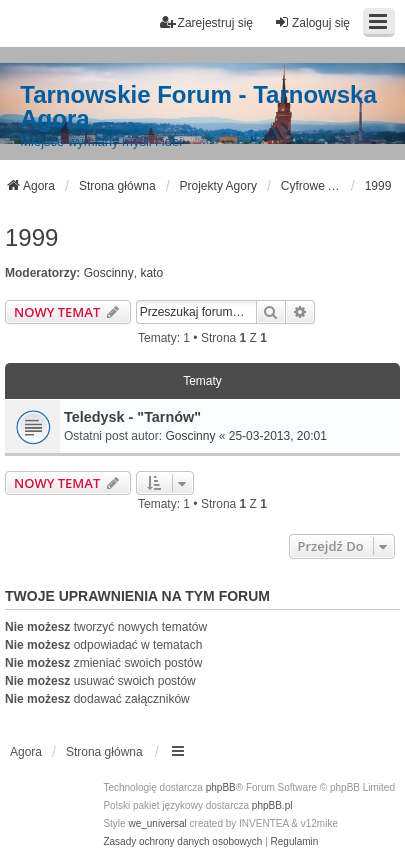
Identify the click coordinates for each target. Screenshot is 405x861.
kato (151, 273)
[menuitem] (182, 842)
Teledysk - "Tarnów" (132, 417)
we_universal (157, 823)
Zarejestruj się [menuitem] (206, 22)
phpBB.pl (272, 805)
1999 (31, 237)
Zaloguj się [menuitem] (312, 22)
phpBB (221, 787)
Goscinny (109, 273)
